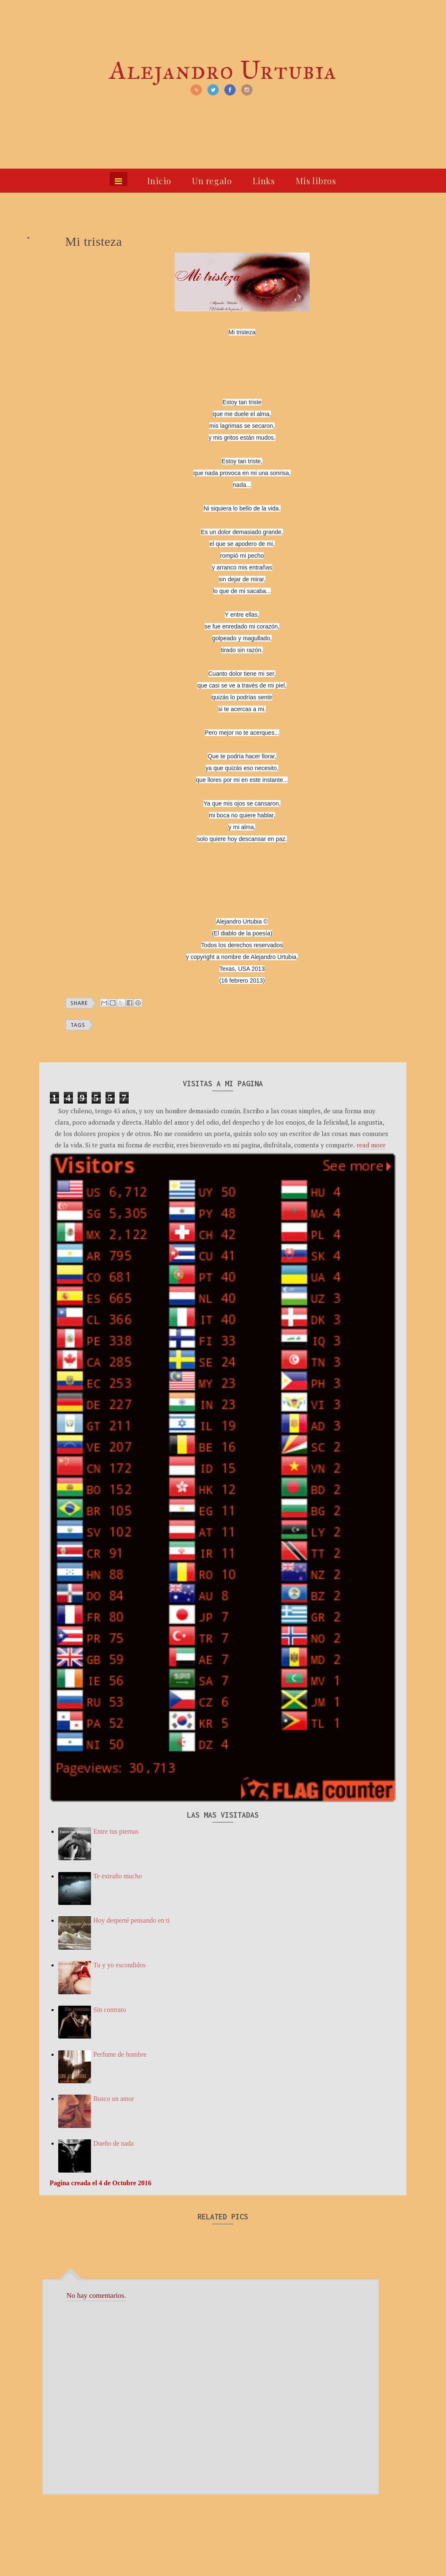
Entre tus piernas (116, 1831)
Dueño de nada (113, 2143)
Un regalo (212, 180)
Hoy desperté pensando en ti (131, 1920)
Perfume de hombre (119, 2054)
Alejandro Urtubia (223, 70)
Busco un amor (113, 2098)
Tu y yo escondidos (119, 1965)
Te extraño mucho (117, 1876)
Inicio (159, 180)
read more (371, 1145)
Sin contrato (109, 2009)
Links (264, 180)
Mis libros (316, 180)
